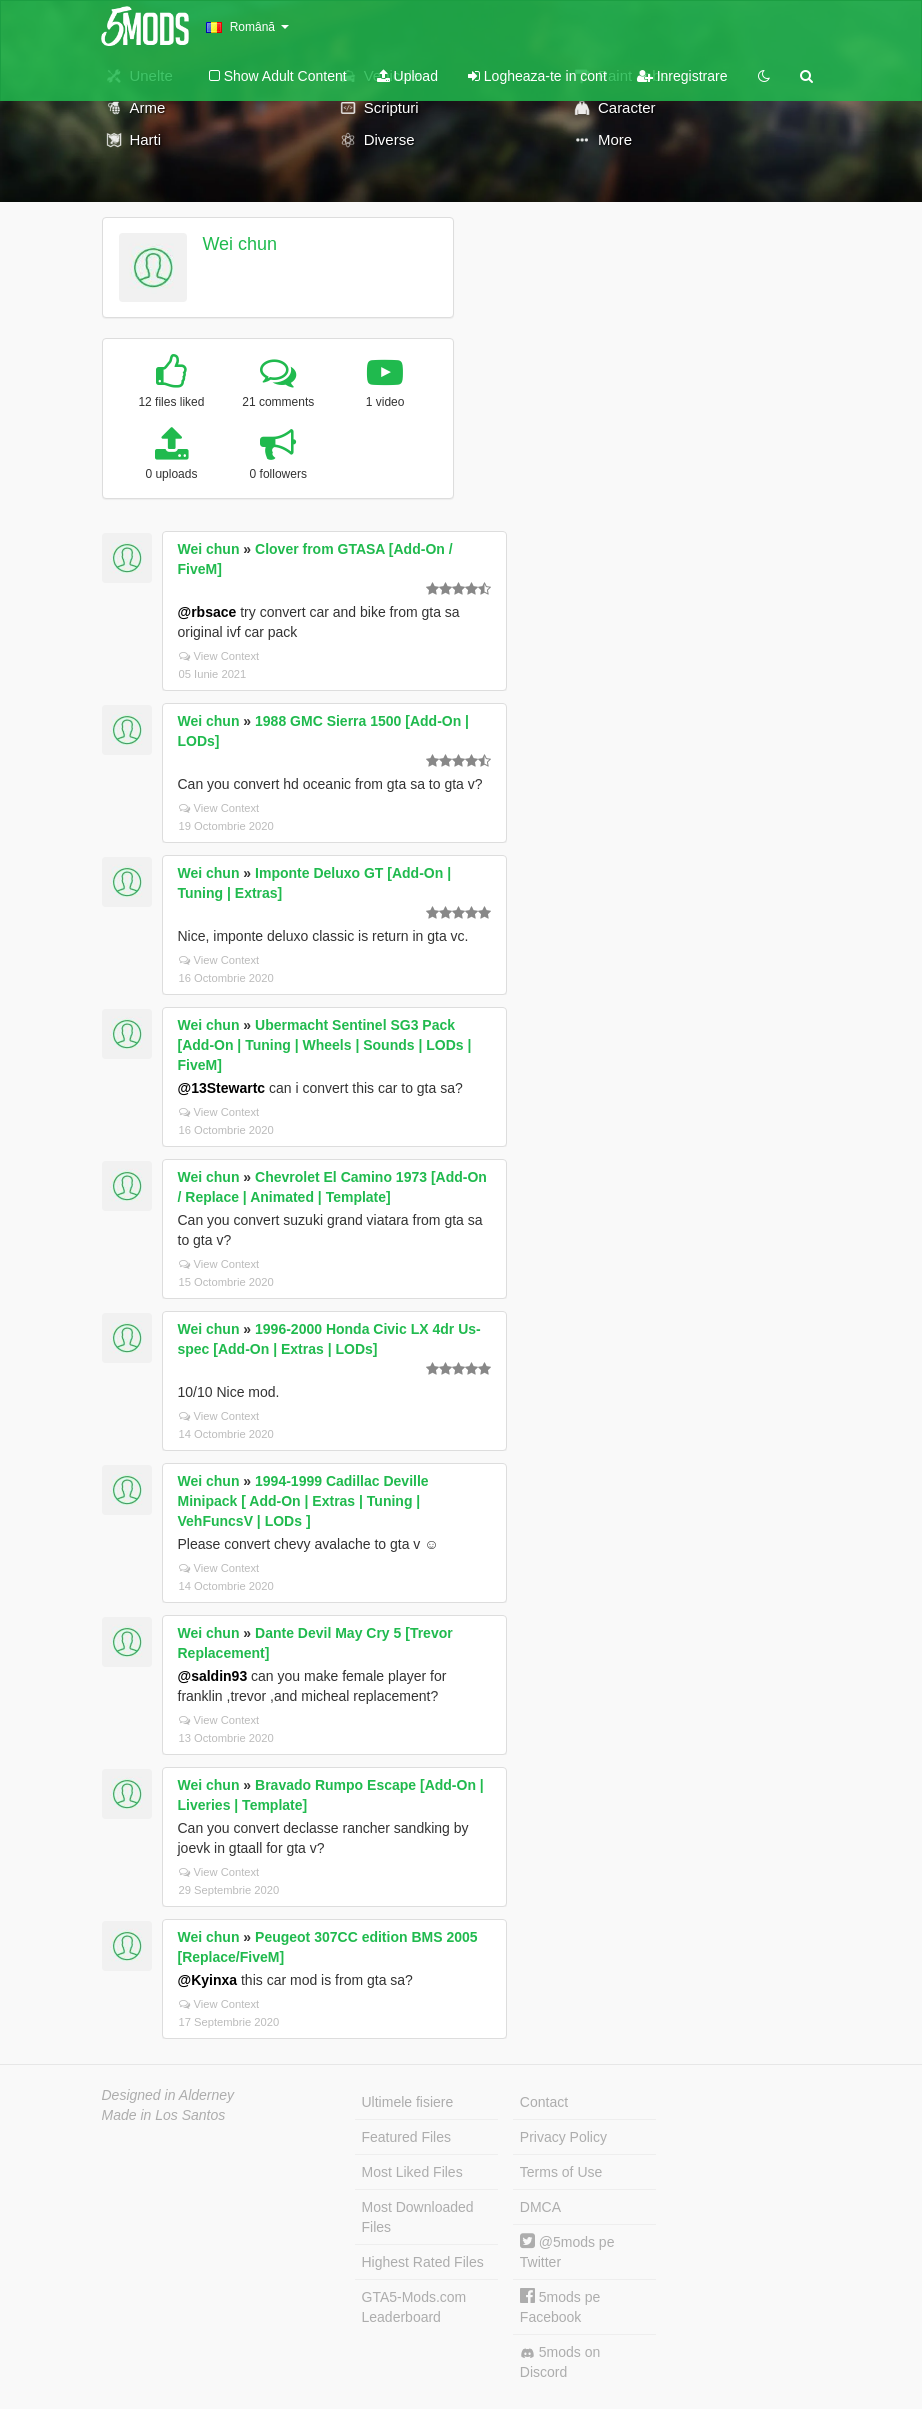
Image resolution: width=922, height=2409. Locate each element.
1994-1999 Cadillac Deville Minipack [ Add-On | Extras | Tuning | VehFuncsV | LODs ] (303, 1501)
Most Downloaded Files (418, 2217)
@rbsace (207, 612)
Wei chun (239, 244)
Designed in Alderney (168, 2095)
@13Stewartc (222, 1088)
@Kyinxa (208, 1980)
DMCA (540, 2207)
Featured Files (406, 2137)
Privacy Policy (563, 2137)
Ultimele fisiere (408, 2102)
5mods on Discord (560, 2362)
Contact (544, 2102)
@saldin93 (213, 1676)
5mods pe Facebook (560, 2306)
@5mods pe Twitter (567, 2251)
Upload (407, 76)
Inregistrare (682, 76)
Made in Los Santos (164, 2115)
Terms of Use (561, 2172)
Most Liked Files (412, 2172)
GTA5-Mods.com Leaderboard (414, 2307)
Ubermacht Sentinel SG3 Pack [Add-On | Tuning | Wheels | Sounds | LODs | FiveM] (325, 1045)
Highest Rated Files (423, 2262)
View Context (219, 656)
